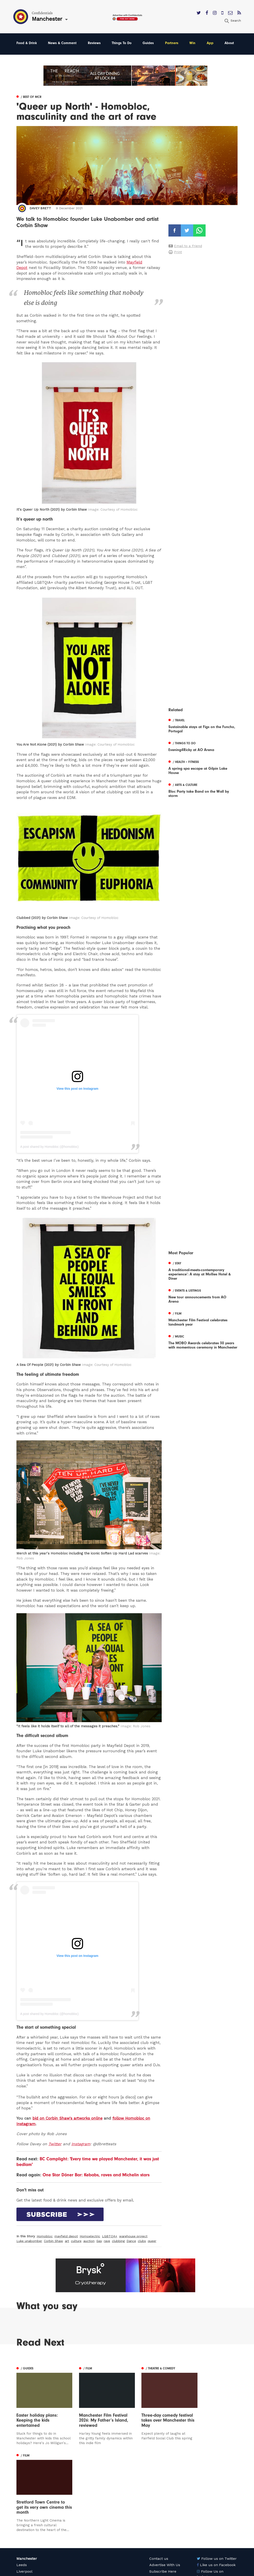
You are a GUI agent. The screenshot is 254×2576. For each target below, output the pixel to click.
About (229, 43)
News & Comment (62, 43)
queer (152, 2241)
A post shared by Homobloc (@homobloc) (49, 1146)
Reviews (94, 43)
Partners (171, 43)
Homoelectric (90, 2236)
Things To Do (122, 43)
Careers (156, 2518)
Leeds (21, 2486)
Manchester (26, 2479)
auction (89, 2241)
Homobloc (45, 2236)
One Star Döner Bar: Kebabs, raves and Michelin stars (96, 2174)
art (67, 2241)
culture (76, 2241)
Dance (131, 2241)
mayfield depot (66, 2236)
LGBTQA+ (109, 2236)
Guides (148, 43)
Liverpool (24, 2492)
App (210, 43)
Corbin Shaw (53, 2241)
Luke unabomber (29, 2241)
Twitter (54, 2144)
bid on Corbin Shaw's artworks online (67, 2118)
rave (107, 2241)
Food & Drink (26, 43)
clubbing (118, 2241)
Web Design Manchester (165, 2571)
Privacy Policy (161, 2499)
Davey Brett (40, 208)
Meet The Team (163, 2512)
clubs (142, 2241)
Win (192, 43)
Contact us (158, 2479)
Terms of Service (163, 2505)
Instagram (80, 2144)
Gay (99, 2241)
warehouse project (133, 2236)
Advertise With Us (164, 2486)
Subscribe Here (162, 2492)
